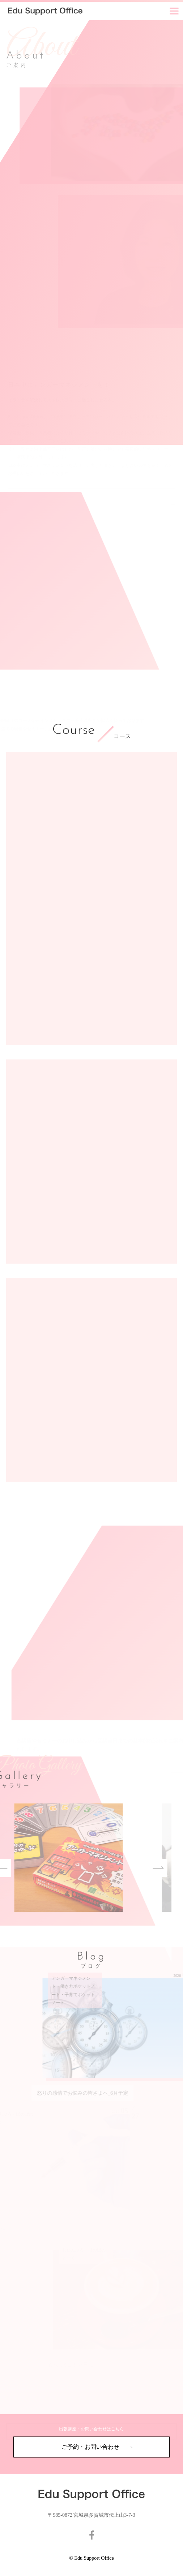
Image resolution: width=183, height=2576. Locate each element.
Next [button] (135, 1868)
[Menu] (174, 11)
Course (73, 730)
